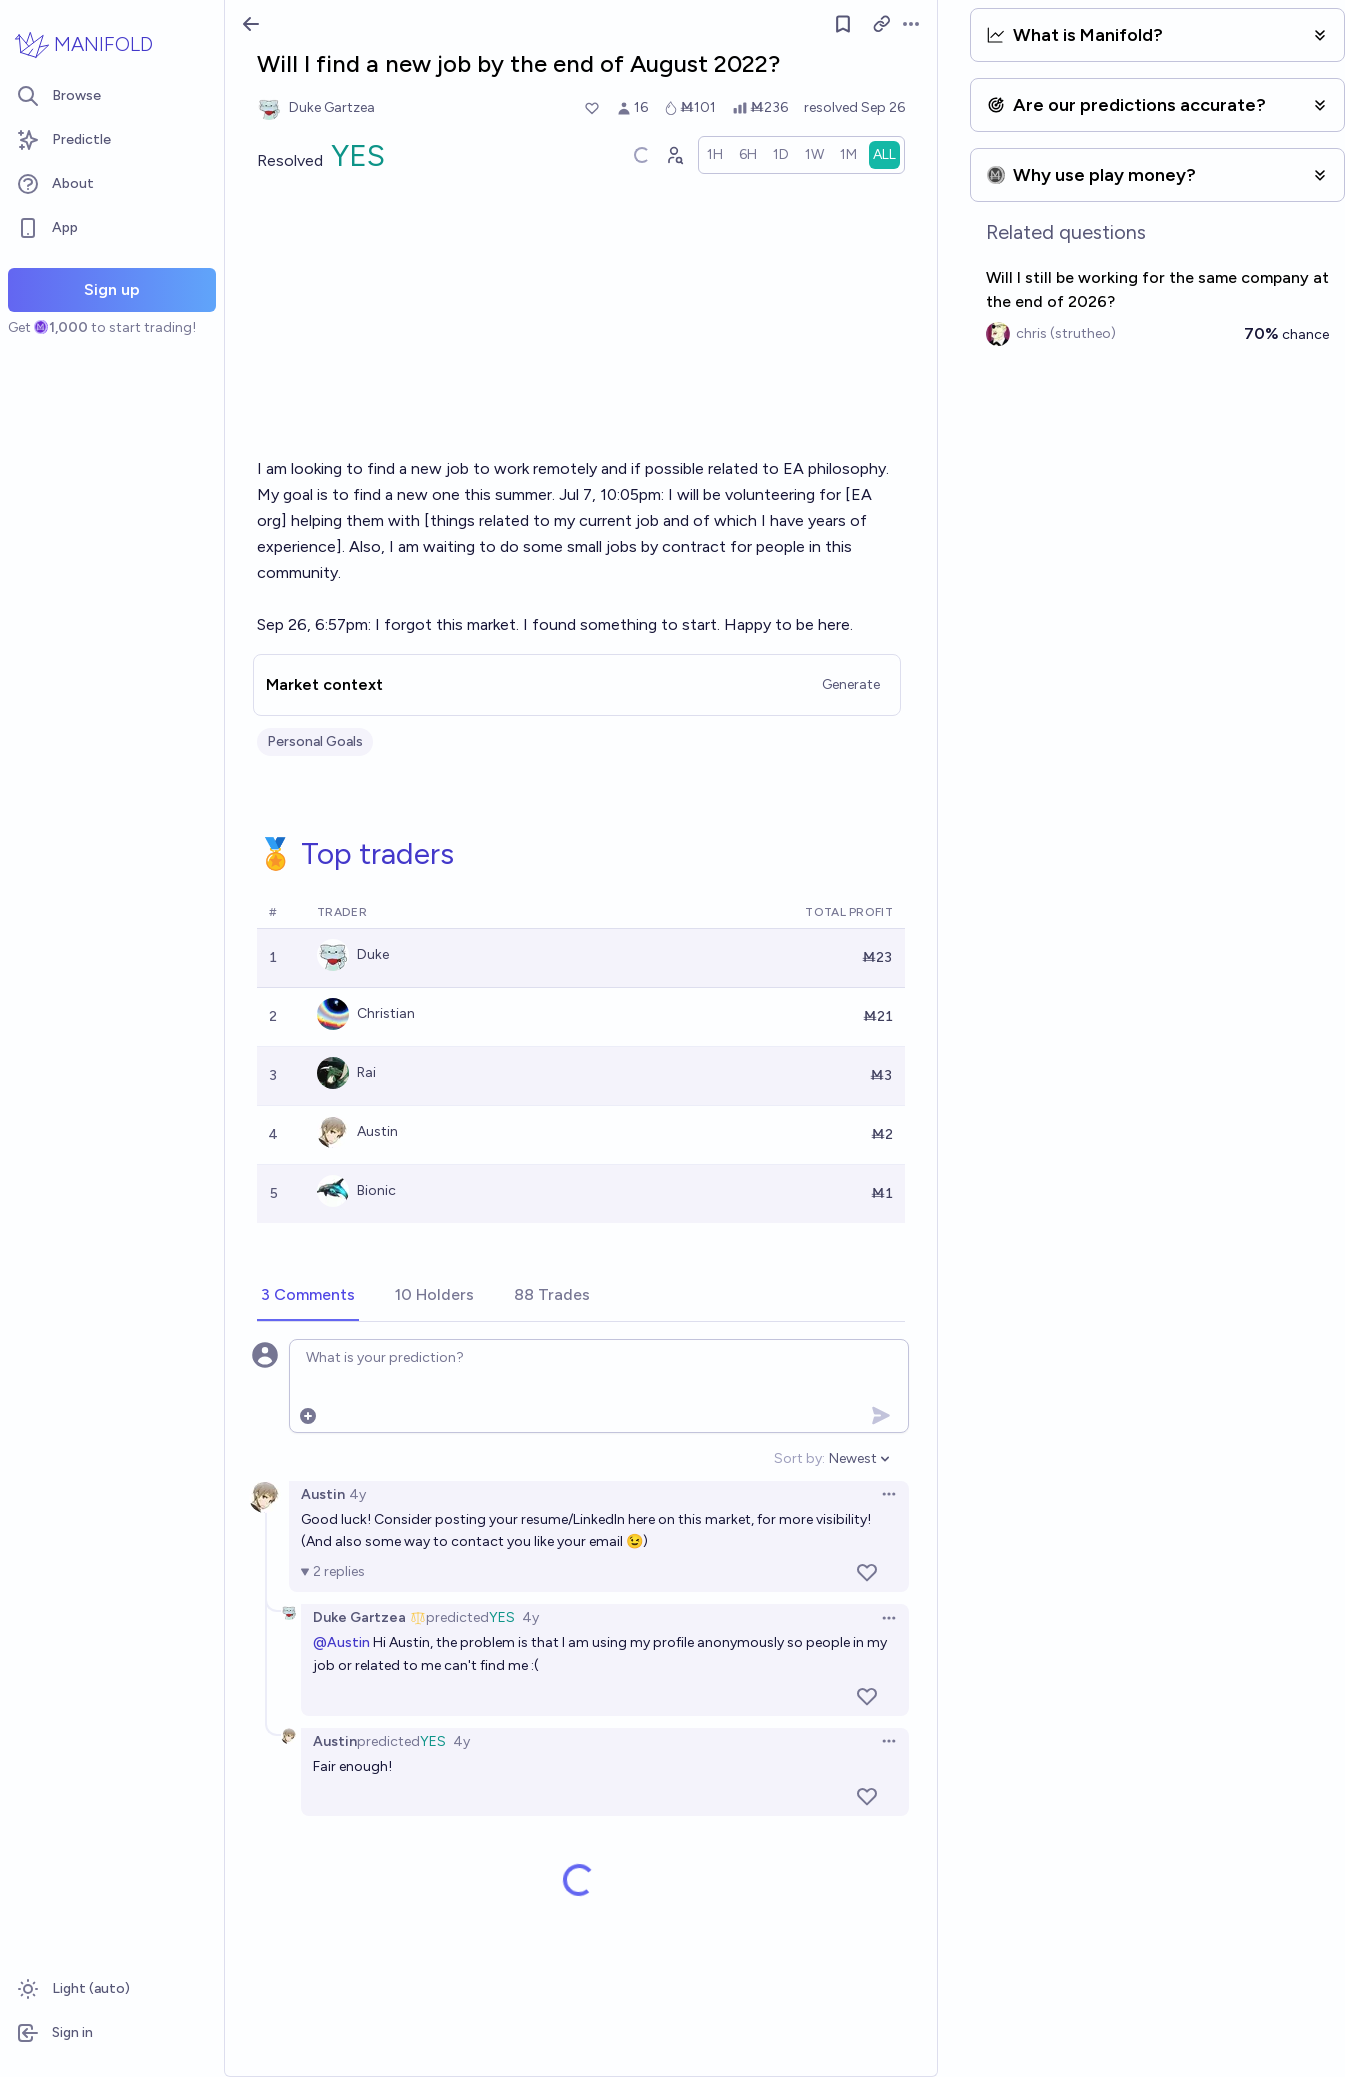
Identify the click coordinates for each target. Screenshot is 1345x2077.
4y (357, 1494)
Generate (851, 684)
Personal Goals (315, 741)
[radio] (715, 155)
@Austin (341, 1642)
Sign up (112, 289)
